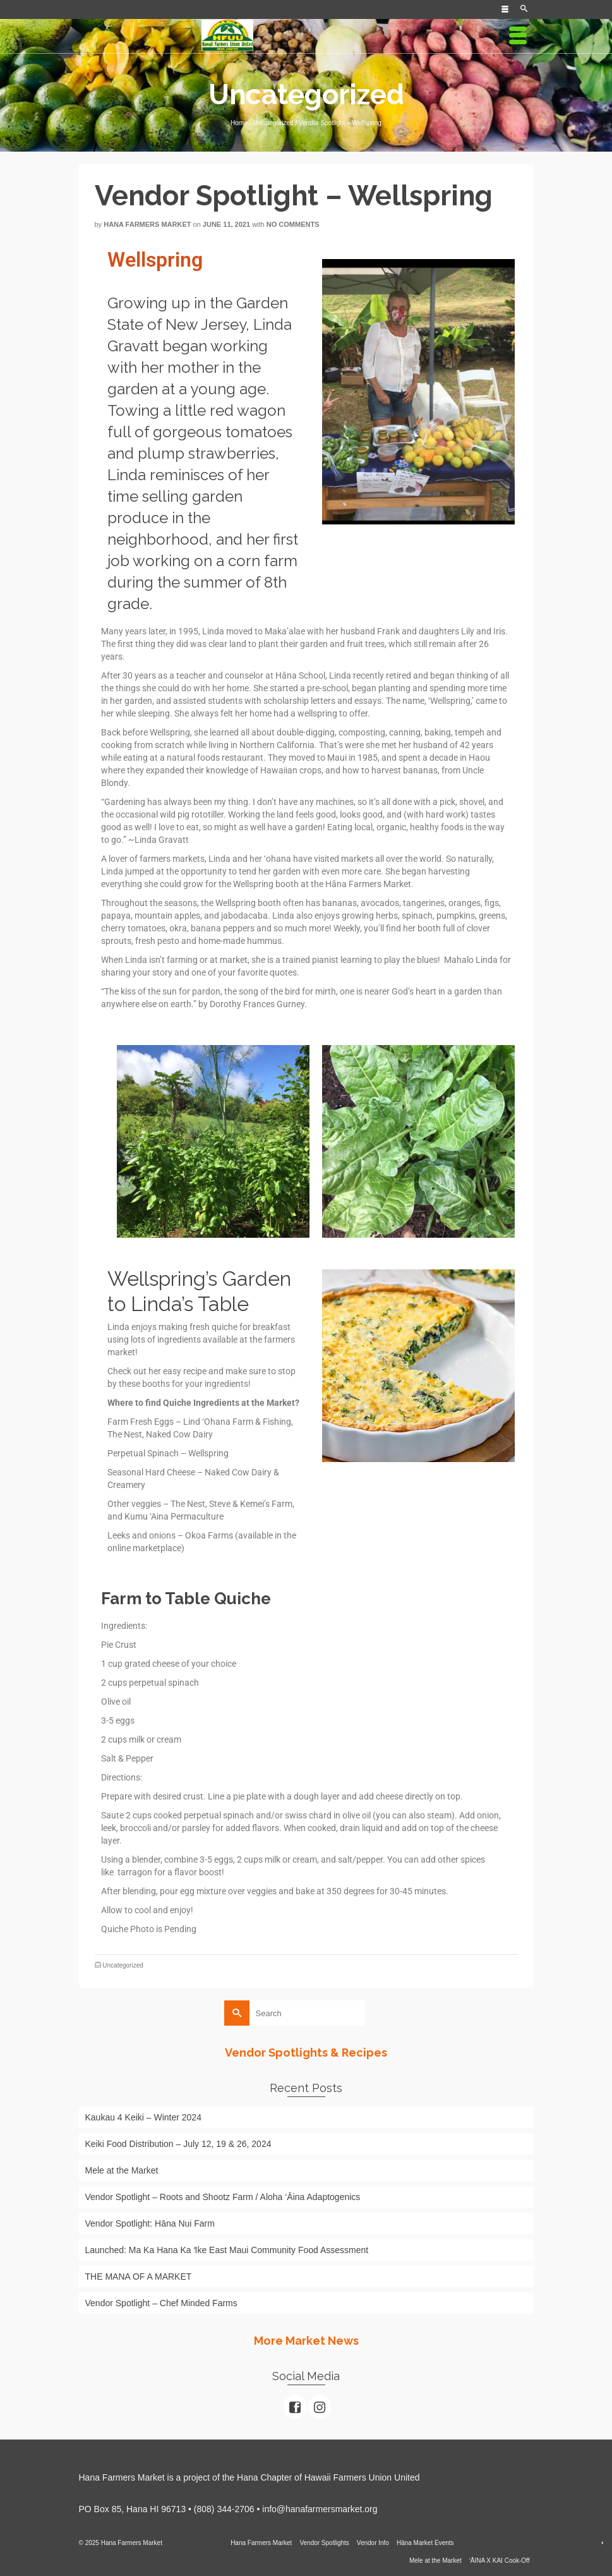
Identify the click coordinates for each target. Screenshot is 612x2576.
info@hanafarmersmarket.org (319, 2509)
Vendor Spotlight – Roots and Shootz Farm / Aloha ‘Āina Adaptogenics (223, 2197)
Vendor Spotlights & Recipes (306, 2052)
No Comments (293, 224)
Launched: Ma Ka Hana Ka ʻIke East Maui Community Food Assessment (227, 2250)
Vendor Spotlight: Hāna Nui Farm (150, 2223)
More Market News (306, 2340)
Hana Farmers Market (147, 224)
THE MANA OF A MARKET (139, 2276)
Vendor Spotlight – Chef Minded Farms (161, 2303)
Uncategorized (122, 1965)
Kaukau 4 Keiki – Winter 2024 (143, 2117)
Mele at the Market (122, 2170)
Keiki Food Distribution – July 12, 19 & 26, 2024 (178, 2144)
